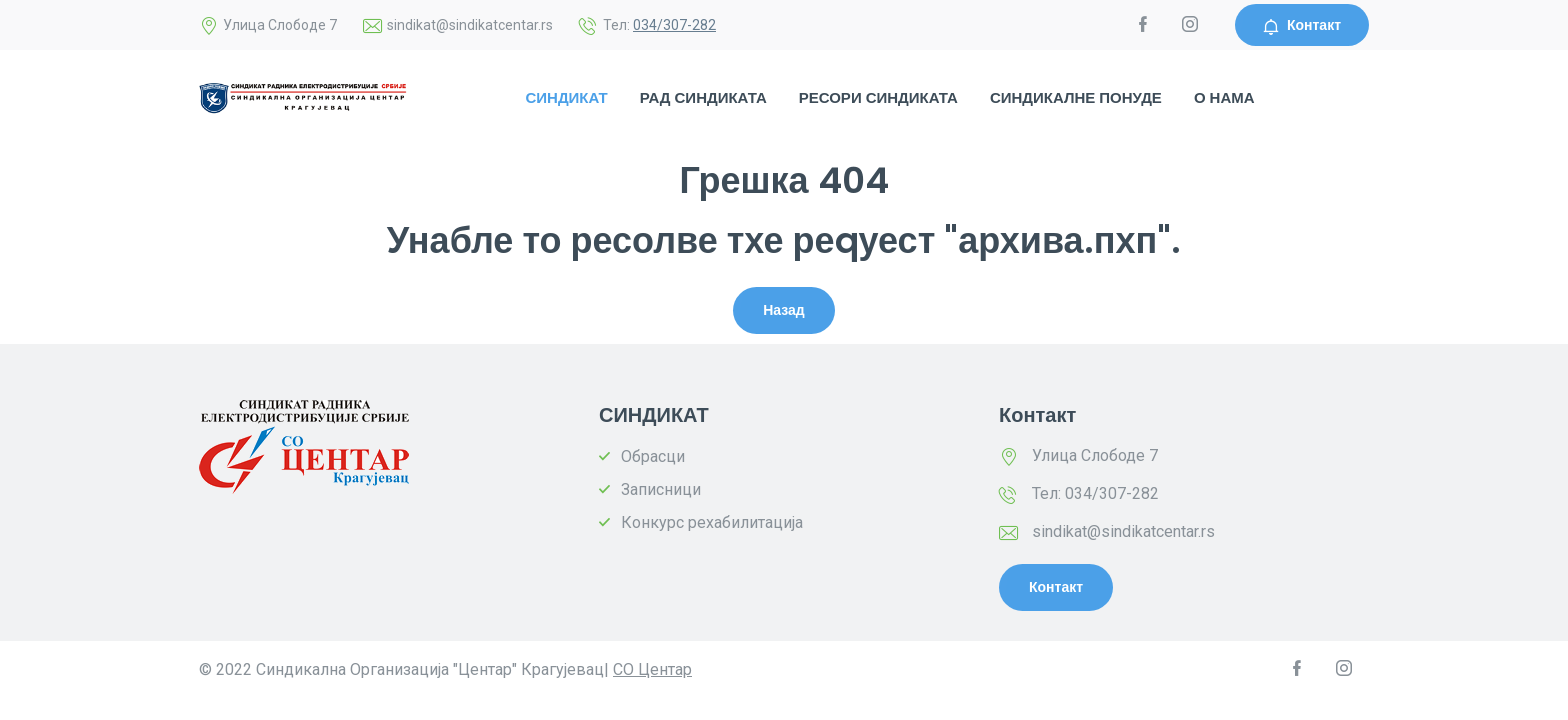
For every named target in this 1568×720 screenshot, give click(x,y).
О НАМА (1224, 97)
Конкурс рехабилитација (712, 522)
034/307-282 (674, 25)
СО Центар (652, 669)
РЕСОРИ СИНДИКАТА (878, 97)
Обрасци (653, 456)
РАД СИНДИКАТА (703, 97)
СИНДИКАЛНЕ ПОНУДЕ (1076, 97)
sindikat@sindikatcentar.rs (1123, 531)
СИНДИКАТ (566, 97)
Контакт (1302, 25)
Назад (784, 310)
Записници (661, 489)
